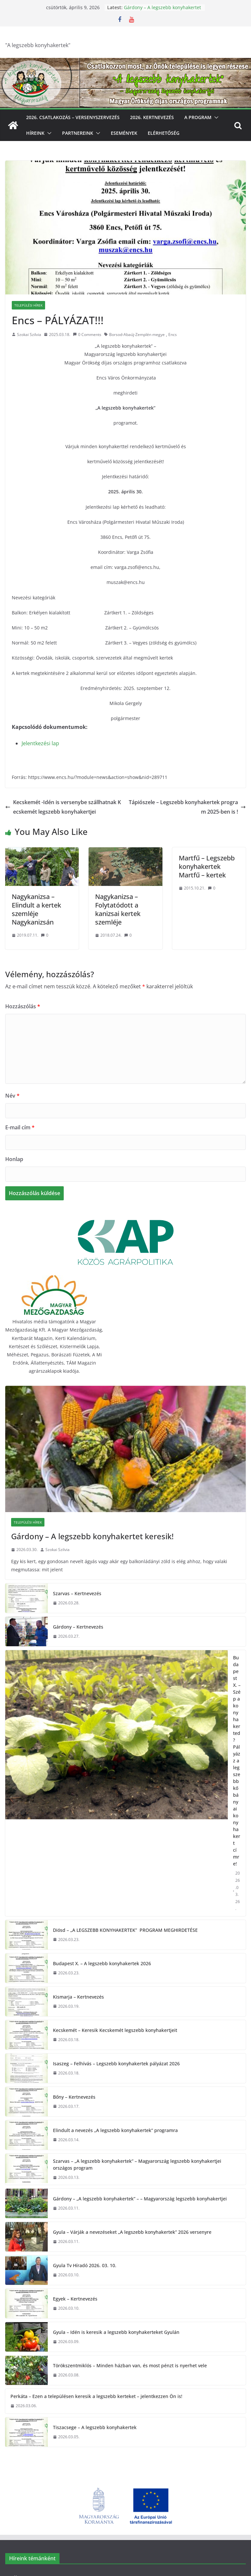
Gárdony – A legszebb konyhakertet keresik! (92, 1536)
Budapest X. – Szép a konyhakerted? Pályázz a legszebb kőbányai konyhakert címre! (237, 1760)
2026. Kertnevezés (152, 117)
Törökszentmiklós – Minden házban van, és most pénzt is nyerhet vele (130, 2365)
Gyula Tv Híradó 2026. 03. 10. (84, 2265)
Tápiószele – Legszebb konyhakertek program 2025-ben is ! (187, 807)
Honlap (14, 1159)
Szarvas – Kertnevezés (77, 1593)
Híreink (35, 133)
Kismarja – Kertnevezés (78, 1997)
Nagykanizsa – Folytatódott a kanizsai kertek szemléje (118, 909)
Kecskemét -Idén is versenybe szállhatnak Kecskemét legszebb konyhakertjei (63, 807)
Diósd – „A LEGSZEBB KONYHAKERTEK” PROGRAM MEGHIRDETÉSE (125, 1930)
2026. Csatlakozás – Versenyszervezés (73, 117)
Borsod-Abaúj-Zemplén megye (137, 334)
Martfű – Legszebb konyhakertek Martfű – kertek (207, 866)
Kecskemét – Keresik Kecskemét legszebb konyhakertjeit (115, 2030)
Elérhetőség (163, 133)
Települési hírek (28, 305)
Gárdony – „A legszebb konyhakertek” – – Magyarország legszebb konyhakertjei (140, 2199)
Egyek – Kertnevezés (75, 2299)
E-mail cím (20, 1127)
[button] (215, 117)
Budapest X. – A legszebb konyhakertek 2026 (102, 1963)
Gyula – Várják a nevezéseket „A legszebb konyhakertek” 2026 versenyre (132, 2232)
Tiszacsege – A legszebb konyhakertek (95, 2427)
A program (197, 117)
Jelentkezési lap (40, 743)
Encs (172, 334)
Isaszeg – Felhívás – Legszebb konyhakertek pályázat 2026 (116, 2063)
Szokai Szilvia (29, 334)
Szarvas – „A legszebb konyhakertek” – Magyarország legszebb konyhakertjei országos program (137, 2164)
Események (124, 133)
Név (12, 1095)
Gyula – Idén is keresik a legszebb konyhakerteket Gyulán (116, 2332)
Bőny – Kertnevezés (74, 2097)
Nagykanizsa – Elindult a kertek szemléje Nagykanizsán (36, 909)
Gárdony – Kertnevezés (78, 1627)
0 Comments (87, 334)
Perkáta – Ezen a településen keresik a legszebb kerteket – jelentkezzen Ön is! (96, 2396)
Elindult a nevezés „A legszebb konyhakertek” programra (115, 2130)
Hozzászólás (22, 1006)
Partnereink (77, 133)
